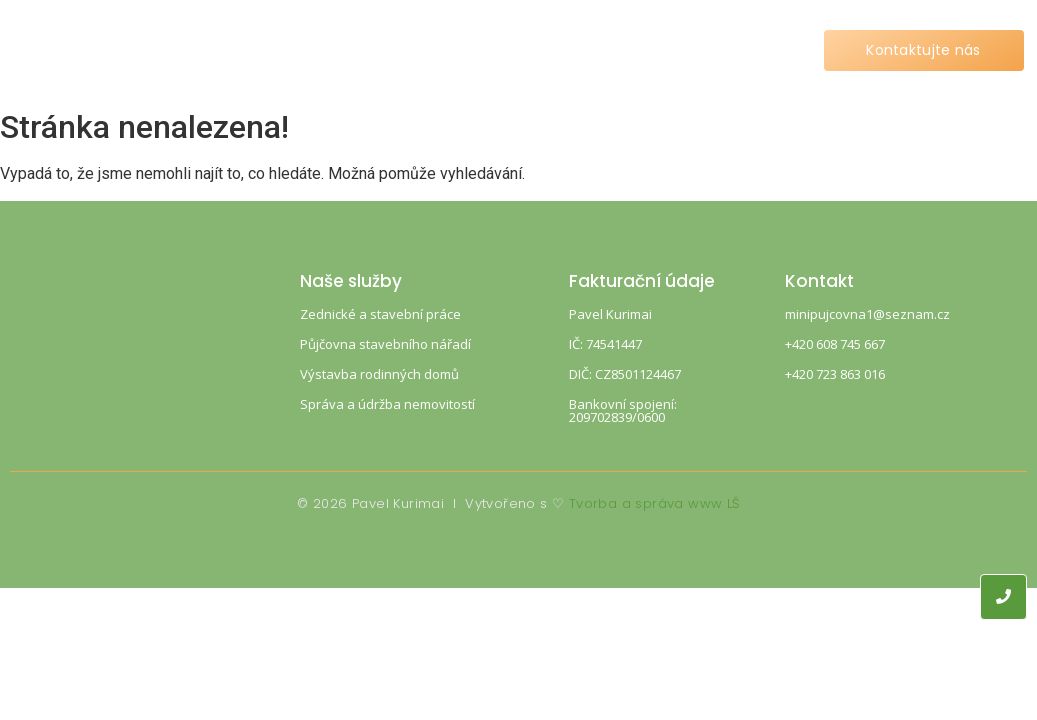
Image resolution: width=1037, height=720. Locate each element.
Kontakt (668, 50)
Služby (353, 50)
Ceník (445, 50)
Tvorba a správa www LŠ (654, 503)
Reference (553, 50)
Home (259, 50)
